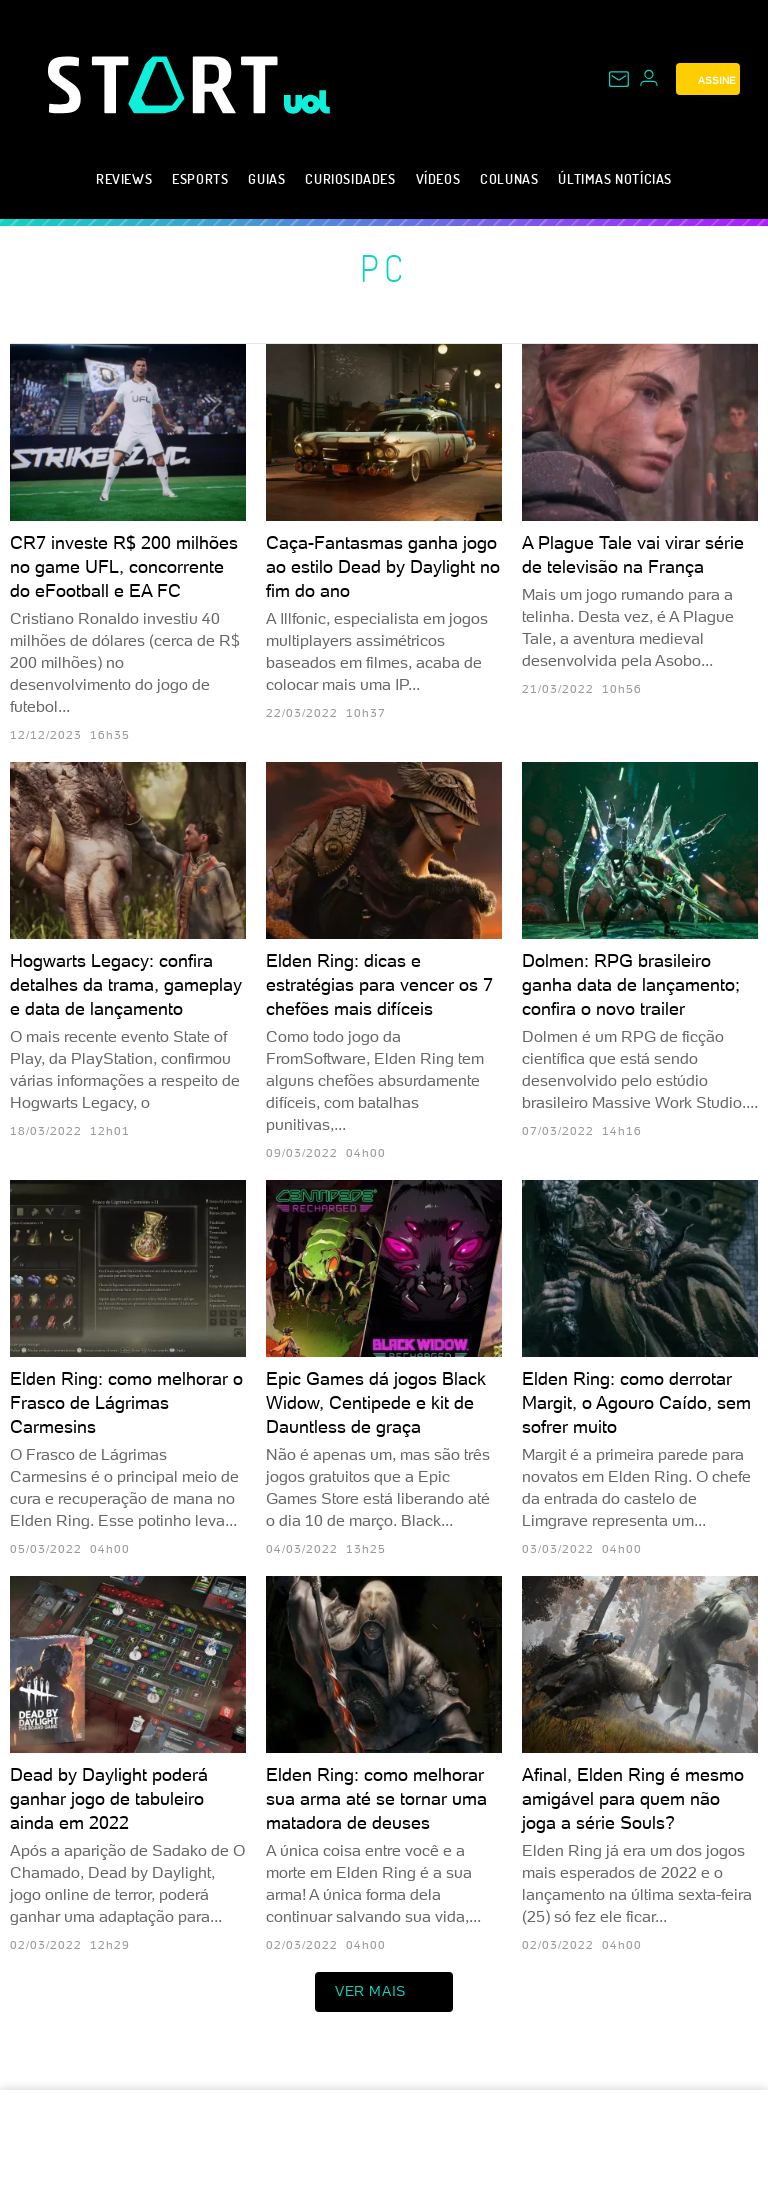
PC (384, 268)
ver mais (384, 1992)
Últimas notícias (615, 178)
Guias (266, 178)
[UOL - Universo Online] (307, 102)
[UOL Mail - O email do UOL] (619, 79)
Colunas (509, 178)
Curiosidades (350, 178)
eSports (200, 178)
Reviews (124, 178)
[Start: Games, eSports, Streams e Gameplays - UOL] (166, 84)
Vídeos (438, 178)
